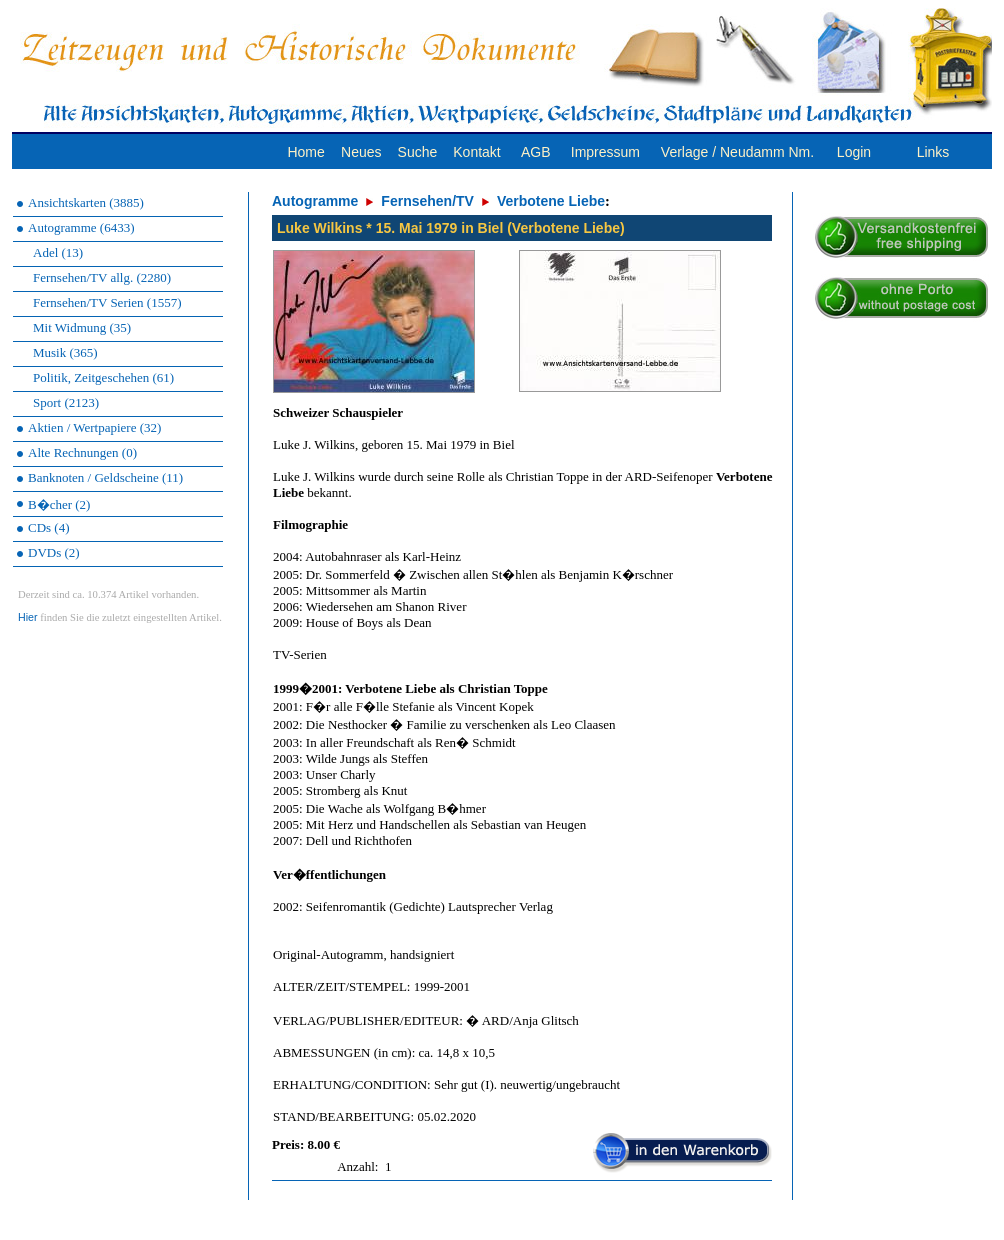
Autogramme (315, 201)
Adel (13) (58, 252)
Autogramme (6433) (81, 227)
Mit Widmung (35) (82, 327)
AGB (536, 152)
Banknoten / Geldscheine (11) (105, 477)
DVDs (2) (54, 552)
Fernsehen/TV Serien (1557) (107, 302)
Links (933, 152)
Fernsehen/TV (427, 201)
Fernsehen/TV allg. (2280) (102, 277)
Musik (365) (65, 352)
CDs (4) (49, 527)
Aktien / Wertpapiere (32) (94, 427)
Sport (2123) (66, 402)
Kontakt (476, 152)
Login (854, 152)
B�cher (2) (59, 504)
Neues (361, 152)
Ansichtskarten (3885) (86, 202)
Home (305, 152)
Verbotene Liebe (551, 201)
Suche (418, 152)
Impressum (605, 152)
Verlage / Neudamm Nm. (737, 152)
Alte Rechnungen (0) (82, 452)
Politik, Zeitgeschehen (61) (103, 377)
